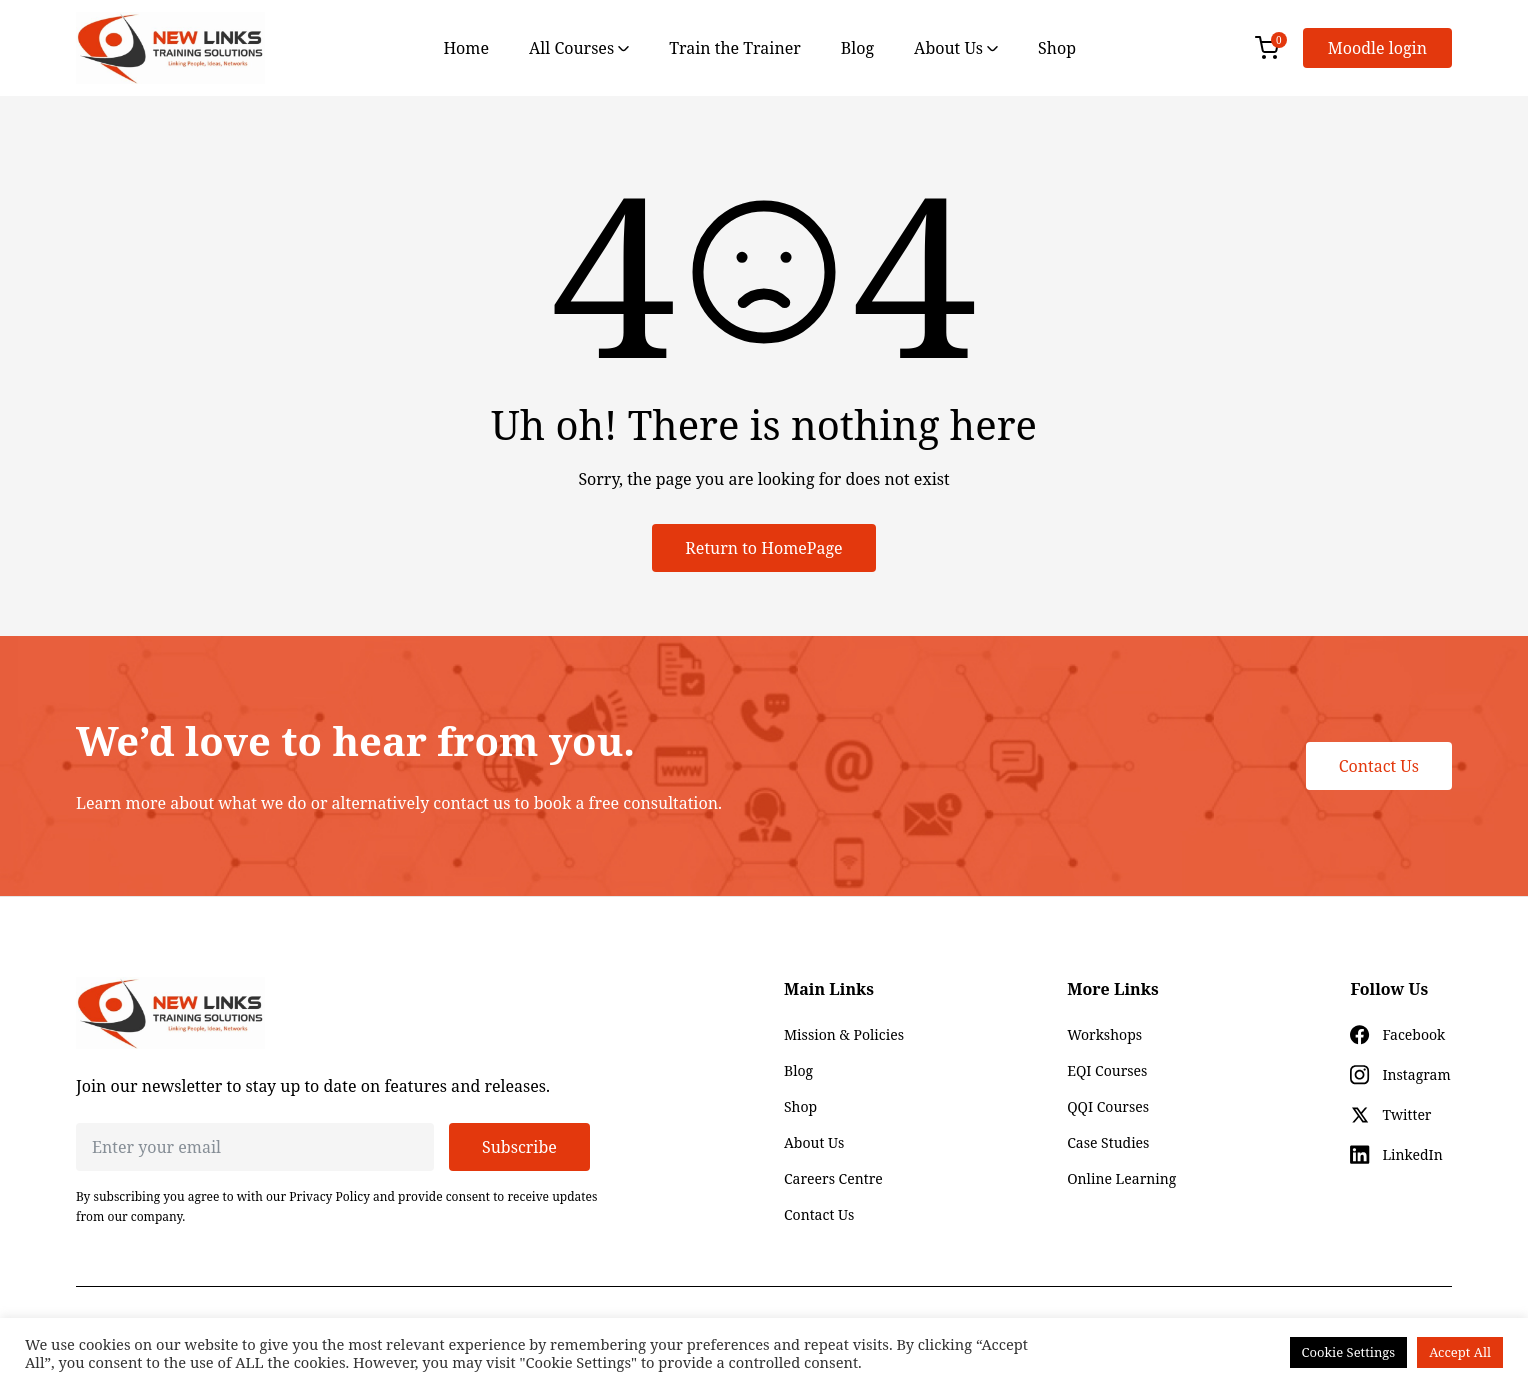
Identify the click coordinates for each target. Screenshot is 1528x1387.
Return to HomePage (763, 548)
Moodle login (1377, 48)
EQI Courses (1107, 1070)
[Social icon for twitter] (1390, 1115)
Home (466, 48)
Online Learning (1121, 1178)
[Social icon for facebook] (1397, 1035)
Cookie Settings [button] (1349, 1352)
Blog (857, 48)
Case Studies (1108, 1142)
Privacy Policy (329, 1196)
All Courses (579, 48)
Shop (1057, 48)
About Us (956, 48)
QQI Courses (1108, 1106)
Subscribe (519, 1147)
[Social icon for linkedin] (1396, 1155)
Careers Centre (833, 1178)
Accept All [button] (1460, 1352)
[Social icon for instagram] (1400, 1075)
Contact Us (1379, 766)
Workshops (1104, 1034)
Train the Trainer (735, 48)
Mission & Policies (844, 1034)
